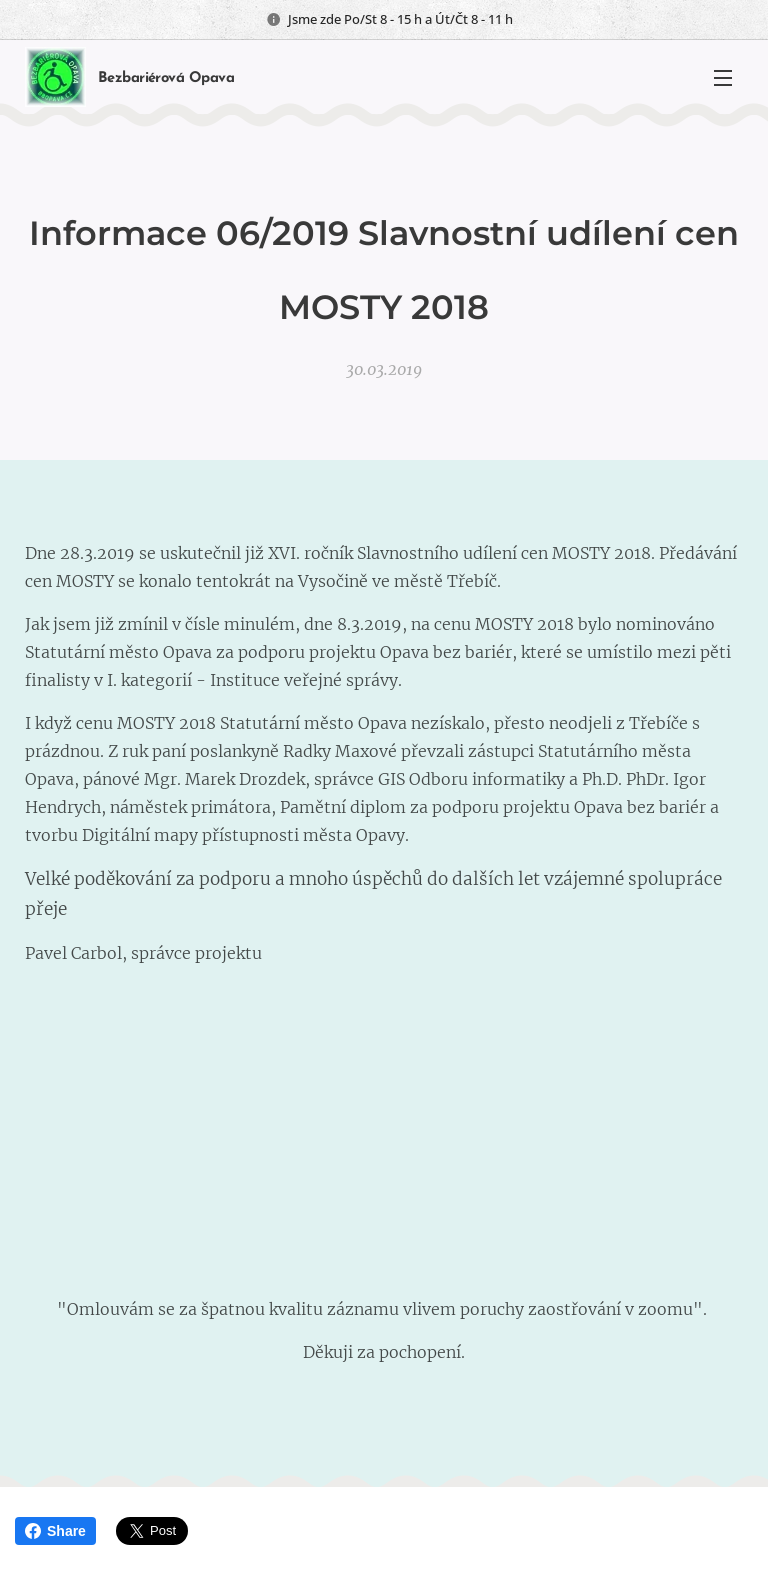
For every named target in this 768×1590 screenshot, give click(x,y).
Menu (723, 78)
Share (55, 1531)
